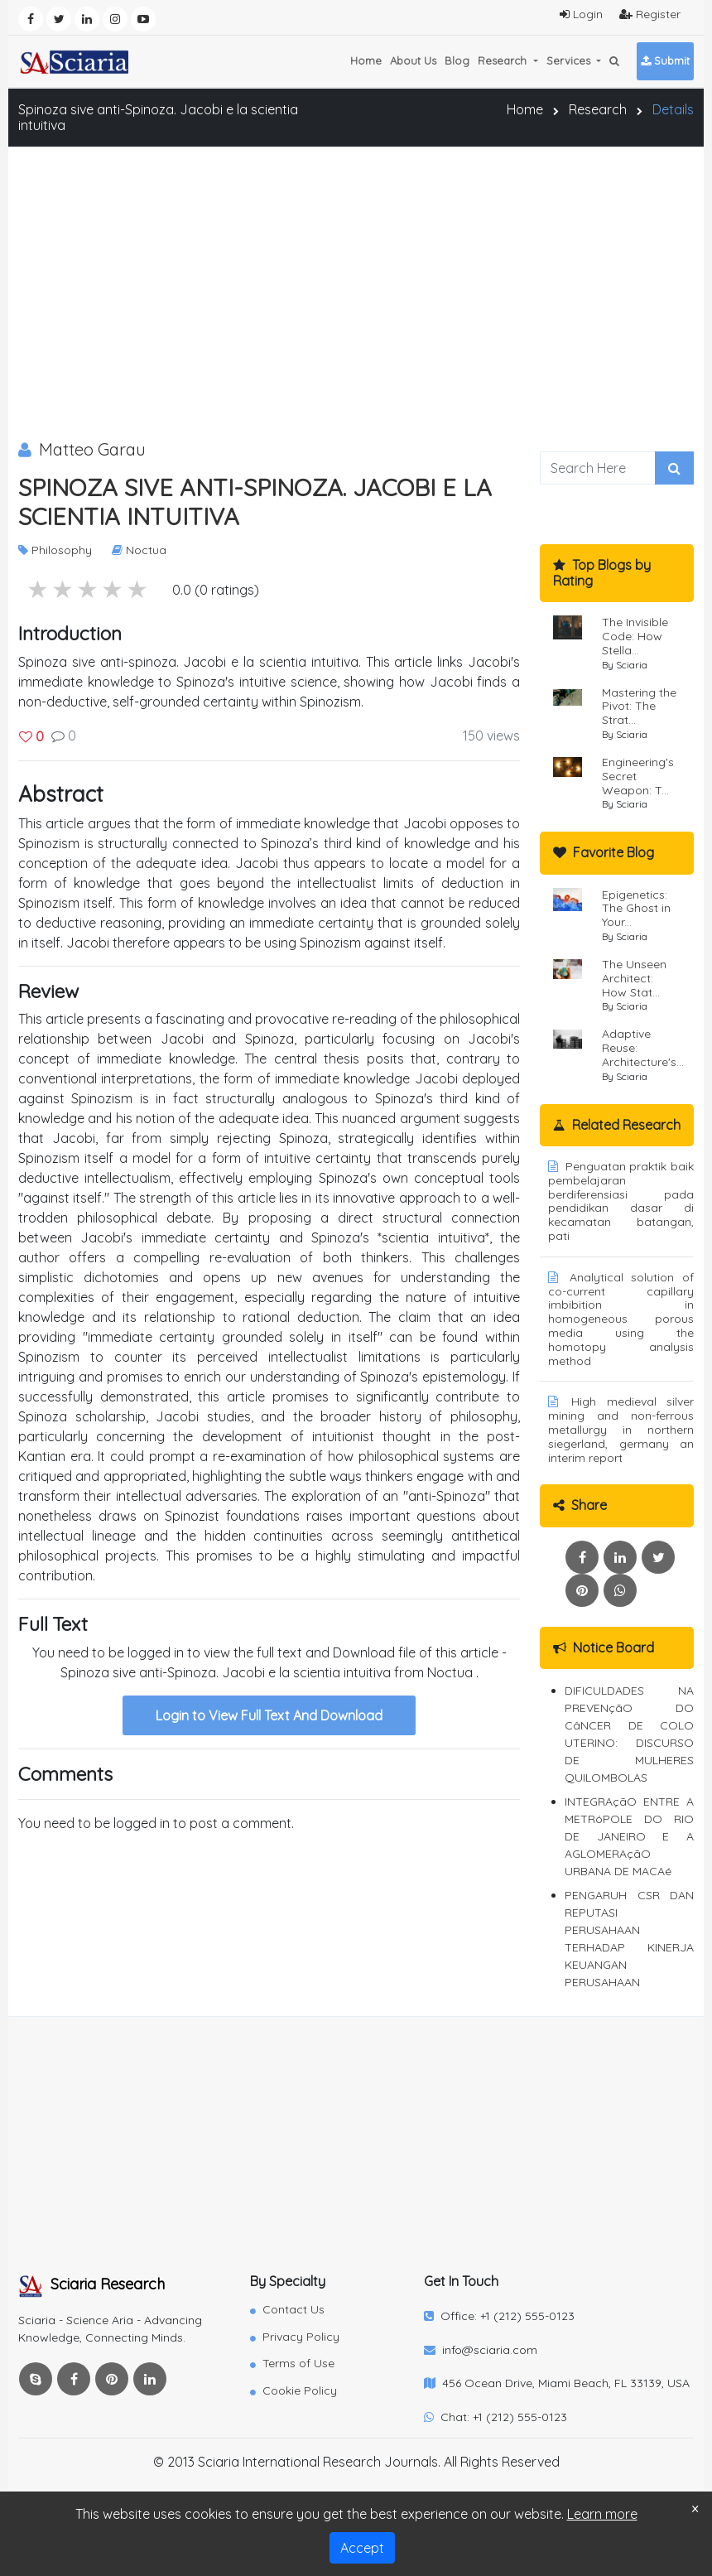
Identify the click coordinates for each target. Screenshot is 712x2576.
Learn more (602, 2514)
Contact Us (287, 2309)
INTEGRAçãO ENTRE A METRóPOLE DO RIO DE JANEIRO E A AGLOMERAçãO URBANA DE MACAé (629, 1836)
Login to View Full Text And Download (269, 1715)
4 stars (63, 589)
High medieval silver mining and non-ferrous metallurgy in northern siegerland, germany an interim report (621, 1429)
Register (650, 14)
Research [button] (504, 60)
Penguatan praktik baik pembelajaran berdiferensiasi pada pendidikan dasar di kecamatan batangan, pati (621, 1201)
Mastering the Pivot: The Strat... (639, 706)
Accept (362, 2548)
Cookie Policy (293, 2390)
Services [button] (570, 60)
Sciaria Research (91, 2284)
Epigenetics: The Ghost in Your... (636, 908)
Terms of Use (292, 2363)
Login (581, 14)
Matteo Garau (82, 449)
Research (598, 109)
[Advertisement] (356, 296)
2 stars (113, 589)
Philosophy (55, 550)
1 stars (138, 589)
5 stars (38, 589)
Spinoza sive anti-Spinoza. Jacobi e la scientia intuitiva (255, 501)
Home (366, 60)
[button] (614, 61)
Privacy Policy (294, 2336)
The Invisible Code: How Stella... (635, 636)
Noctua (139, 550)
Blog (457, 60)
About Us (413, 60)
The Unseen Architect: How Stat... (634, 978)
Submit (665, 60)
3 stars (88, 589)
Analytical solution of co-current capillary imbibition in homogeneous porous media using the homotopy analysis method (621, 1319)
